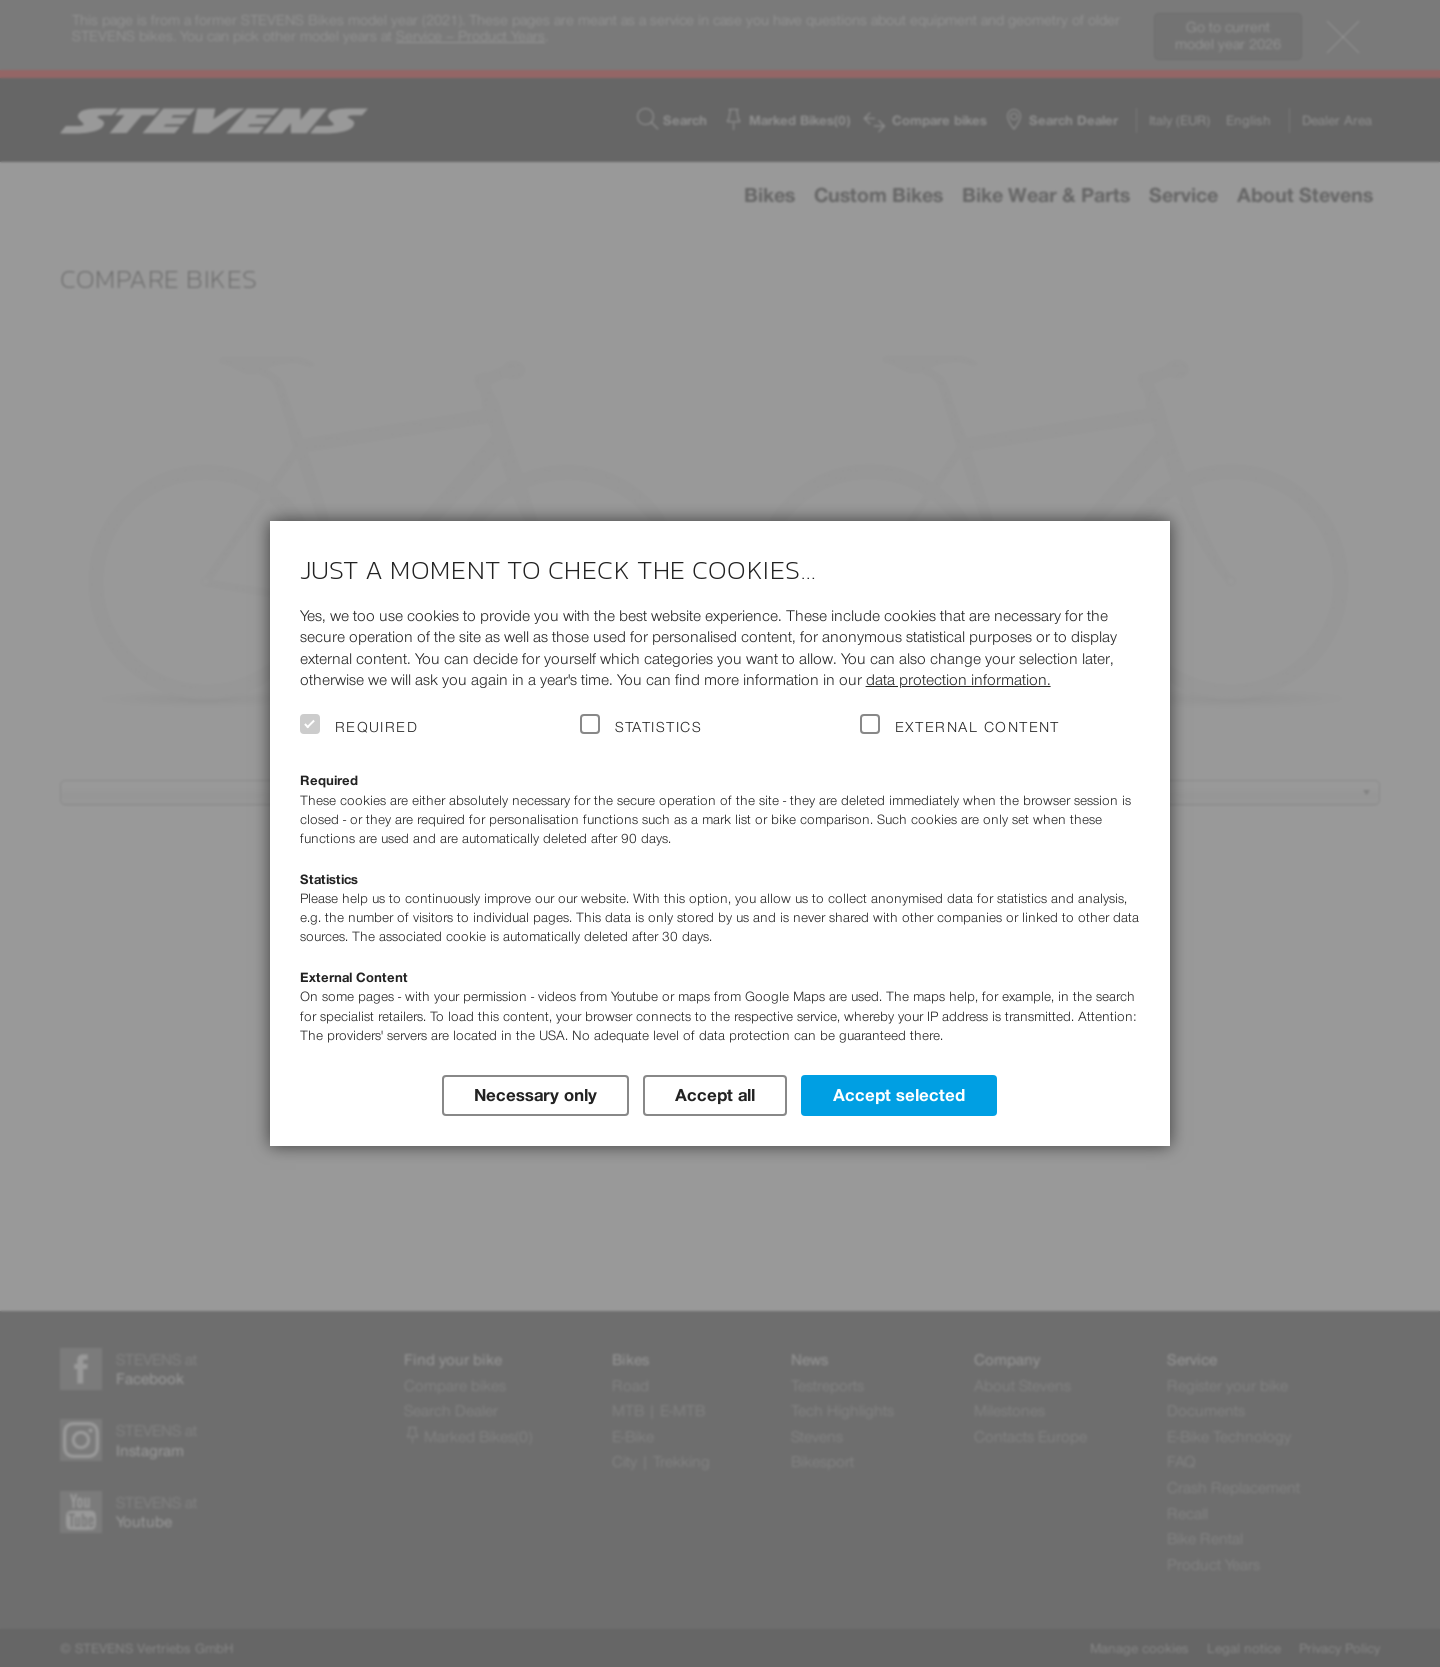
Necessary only (535, 1095)
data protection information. (958, 679)
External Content (977, 727)
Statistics (659, 727)
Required (377, 727)
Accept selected (899, 1095)
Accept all (715, 1095)
